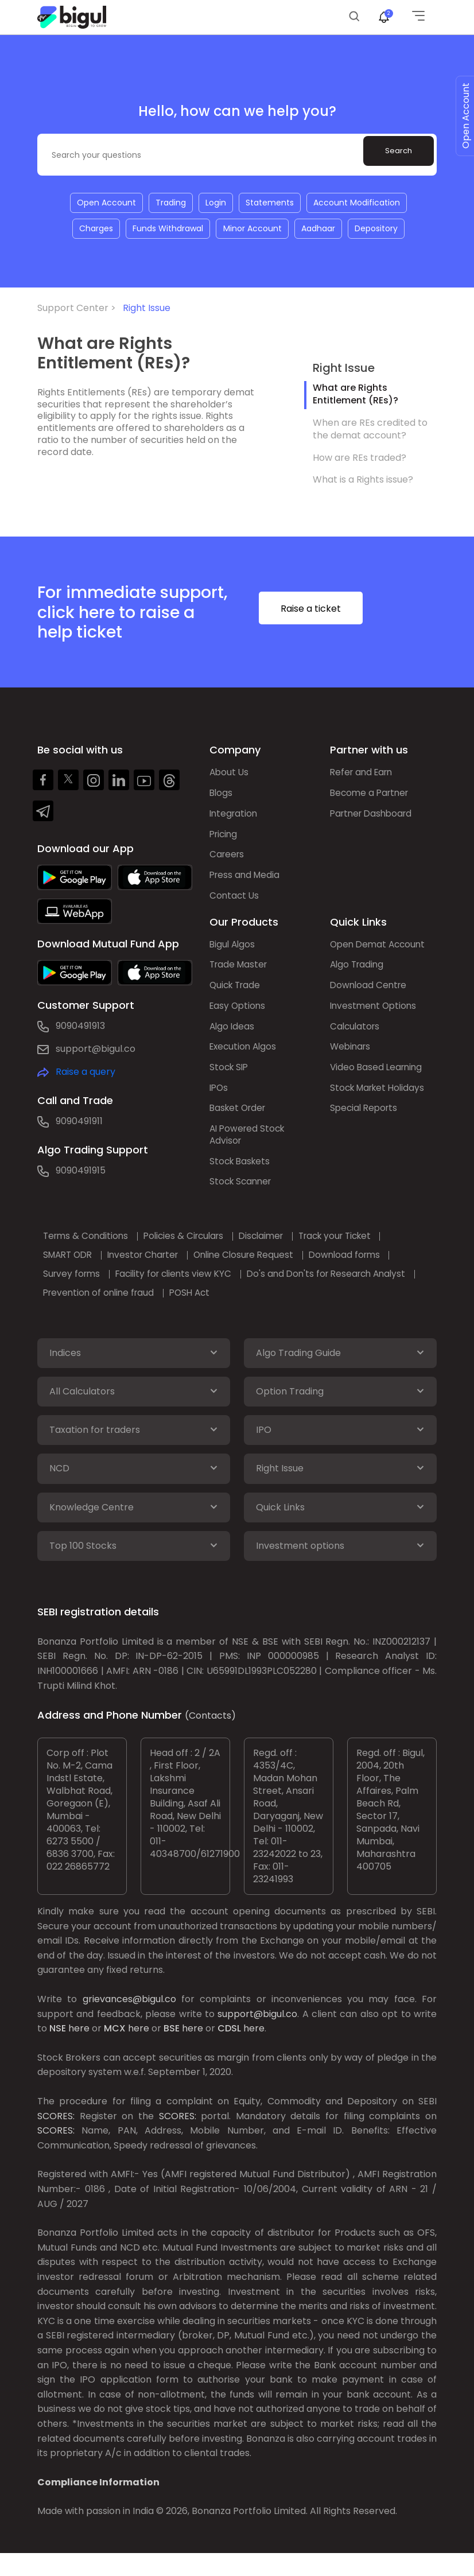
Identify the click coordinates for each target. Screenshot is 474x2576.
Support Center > (79, 310)
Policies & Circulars (193, 1252)
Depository (378, 230)
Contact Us (235, 902)
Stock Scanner (242, 1198)
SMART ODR (72, 1271)
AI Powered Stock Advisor (249, 1149)
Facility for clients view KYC (183, 1290)
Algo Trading (358, 973)
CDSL (229, 2051)
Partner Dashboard (374, 817)
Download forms (368, 1271)
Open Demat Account (380, 951)
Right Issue (146, 310)
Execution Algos (244, 1057)
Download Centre (370, 994)
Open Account (104, 203)
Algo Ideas (232, 1036)
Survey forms (76, 1290)
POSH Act (201, 1309)
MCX (115, 2051)
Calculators (356, 1036)
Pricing (224, 838)
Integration (234, 817)
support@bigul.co (95, 1051)
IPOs (219, 1100)
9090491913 (80, 1028)
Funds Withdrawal (167, 230)
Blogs (221, 796)
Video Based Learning (378, 1079)
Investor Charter (154, 1271)
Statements (271, 203)
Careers (227, 860)
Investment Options (375, 1015)
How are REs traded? (359, 459)
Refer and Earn (363, 775)
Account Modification (359, 203)
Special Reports (365, 1121)
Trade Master (240, 973)
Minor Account (252, 230)
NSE (57, 2051)
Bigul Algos (233, 951)
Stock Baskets (241, 1176)
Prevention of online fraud (104, 1309)
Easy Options (238, 1015)
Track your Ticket (358, 1252)
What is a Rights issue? (363, 481)
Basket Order (239, 1121)
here (79, 2051)
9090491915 (81, 1172)
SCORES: (56, 2139)
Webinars (351, 1057)
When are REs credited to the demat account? (370, 431)
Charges (94, 230)
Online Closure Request (261, 1271)
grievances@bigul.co (129, 2022)
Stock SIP (230, 1079)
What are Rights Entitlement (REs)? (355, 396)
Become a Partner (371, 796)
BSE (172, 2051)
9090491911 (79, 1123)
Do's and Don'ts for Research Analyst (345, 1290)
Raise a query (85, 1074)
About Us (229, 775)
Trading (169, 203)
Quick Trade (236, 994)
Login (215, 203)
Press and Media (246, 881)
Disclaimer (277, 1252)
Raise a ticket (329, 612)
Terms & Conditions (90, 1252)
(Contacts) (210, 1739)
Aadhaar (319, 230)
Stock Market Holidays (380, 1100)
